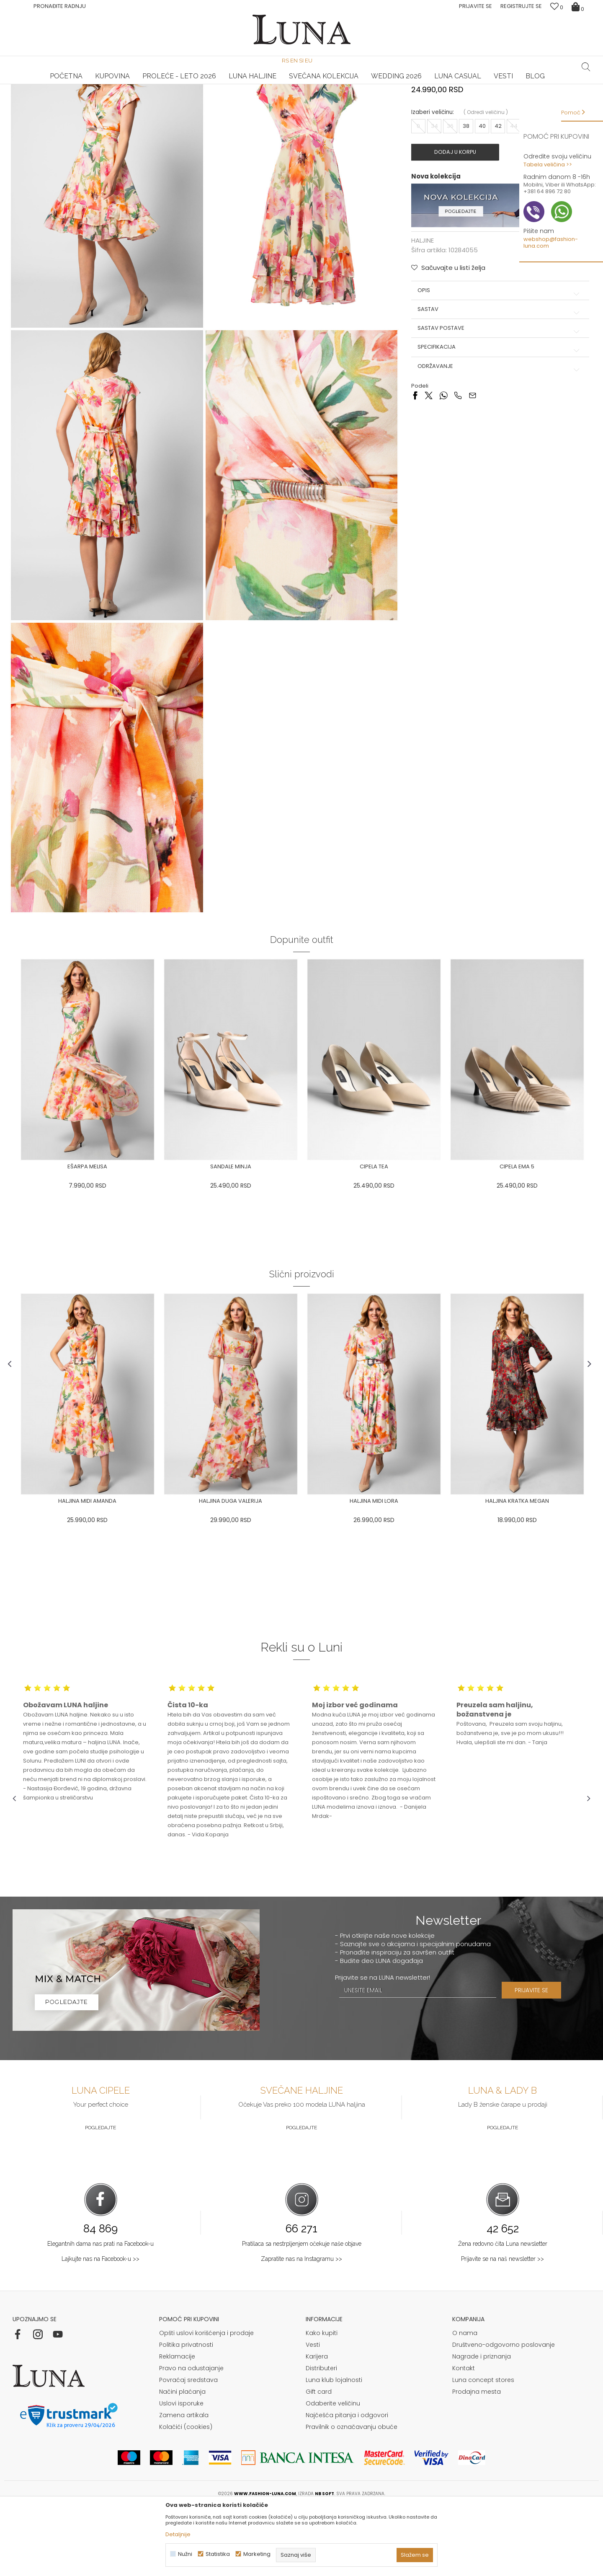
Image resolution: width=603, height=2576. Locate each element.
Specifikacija (498, 424)
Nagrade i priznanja (481, 2425)
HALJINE (104, 95)
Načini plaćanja (182, 2461)
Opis (498, 367)
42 (497, 203)
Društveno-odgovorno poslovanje (503, 2414)
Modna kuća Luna (36, 95)
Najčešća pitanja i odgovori (347, 2484)
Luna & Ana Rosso (493, 84)
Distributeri (321, 2437)
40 (481, 203)
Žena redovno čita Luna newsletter (502, 2312)
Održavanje (498, 443)
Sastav (498, 386)
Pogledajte (100, 2197)
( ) (485, 189)
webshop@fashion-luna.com (550, 242)
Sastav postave (498, 405)
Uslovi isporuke (181, 2472)
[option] (109, 84)
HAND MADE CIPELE (109, 84)
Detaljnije (178, 2534)
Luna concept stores (483, 2449)
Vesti (313, 2414)
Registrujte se (521, 6)
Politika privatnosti (186, 2414)
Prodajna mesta (476, 2461)
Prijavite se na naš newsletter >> (502, 2328)
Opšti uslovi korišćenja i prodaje (206, 2402)
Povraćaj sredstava (188, 2449)
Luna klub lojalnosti (334, 2449)
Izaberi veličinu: (431, 190)
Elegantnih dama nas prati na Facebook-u (100, 2312)
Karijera (317, 2425)
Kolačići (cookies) (185, 2496)
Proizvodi (76, 95)
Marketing (257, 2554)
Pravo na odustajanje (191, 2437)
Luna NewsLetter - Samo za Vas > (303, 84)
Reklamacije (177, 2425)
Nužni (185, 2554)
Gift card (319, 2461)
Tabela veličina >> (547, 164)
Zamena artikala (184, 2484)
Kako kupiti (322, 2402)
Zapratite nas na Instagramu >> (301, 2328)
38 (465, 203)
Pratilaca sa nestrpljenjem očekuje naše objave (301, 2312)
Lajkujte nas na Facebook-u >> (100, 2328)
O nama (464, 2402)
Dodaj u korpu (459, 229)
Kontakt (463, 2437)
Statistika (218, 2554)
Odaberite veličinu (333, 2472)
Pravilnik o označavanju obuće (351, 2496)
